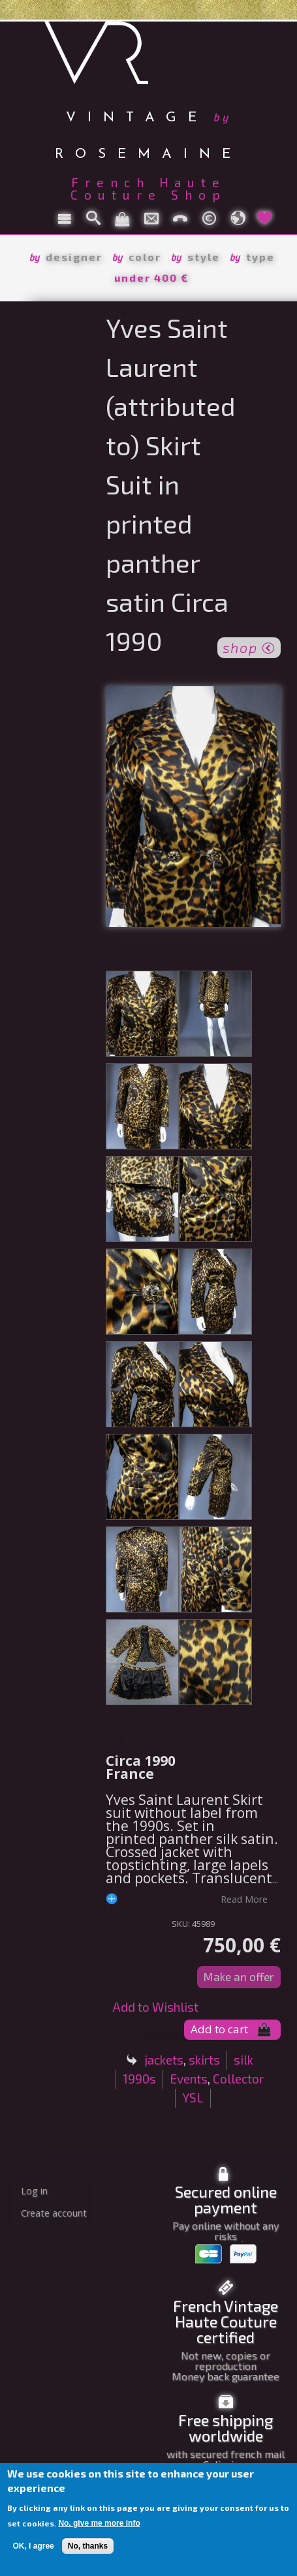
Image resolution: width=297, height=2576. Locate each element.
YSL (193, 2097)
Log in (34, 2191)
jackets (163, 2059)
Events (189, 2078)
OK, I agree (33, 2546)
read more (244, 1899)
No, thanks (88, 2546)
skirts (204, 2059)
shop (249, 646)
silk (243, 2059)
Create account (54, 2213)
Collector (238, 2078)
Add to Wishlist (155, 2006)
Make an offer (239, 1976)
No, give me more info (99, 2523)
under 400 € (151, 277)
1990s (139, 2078)
